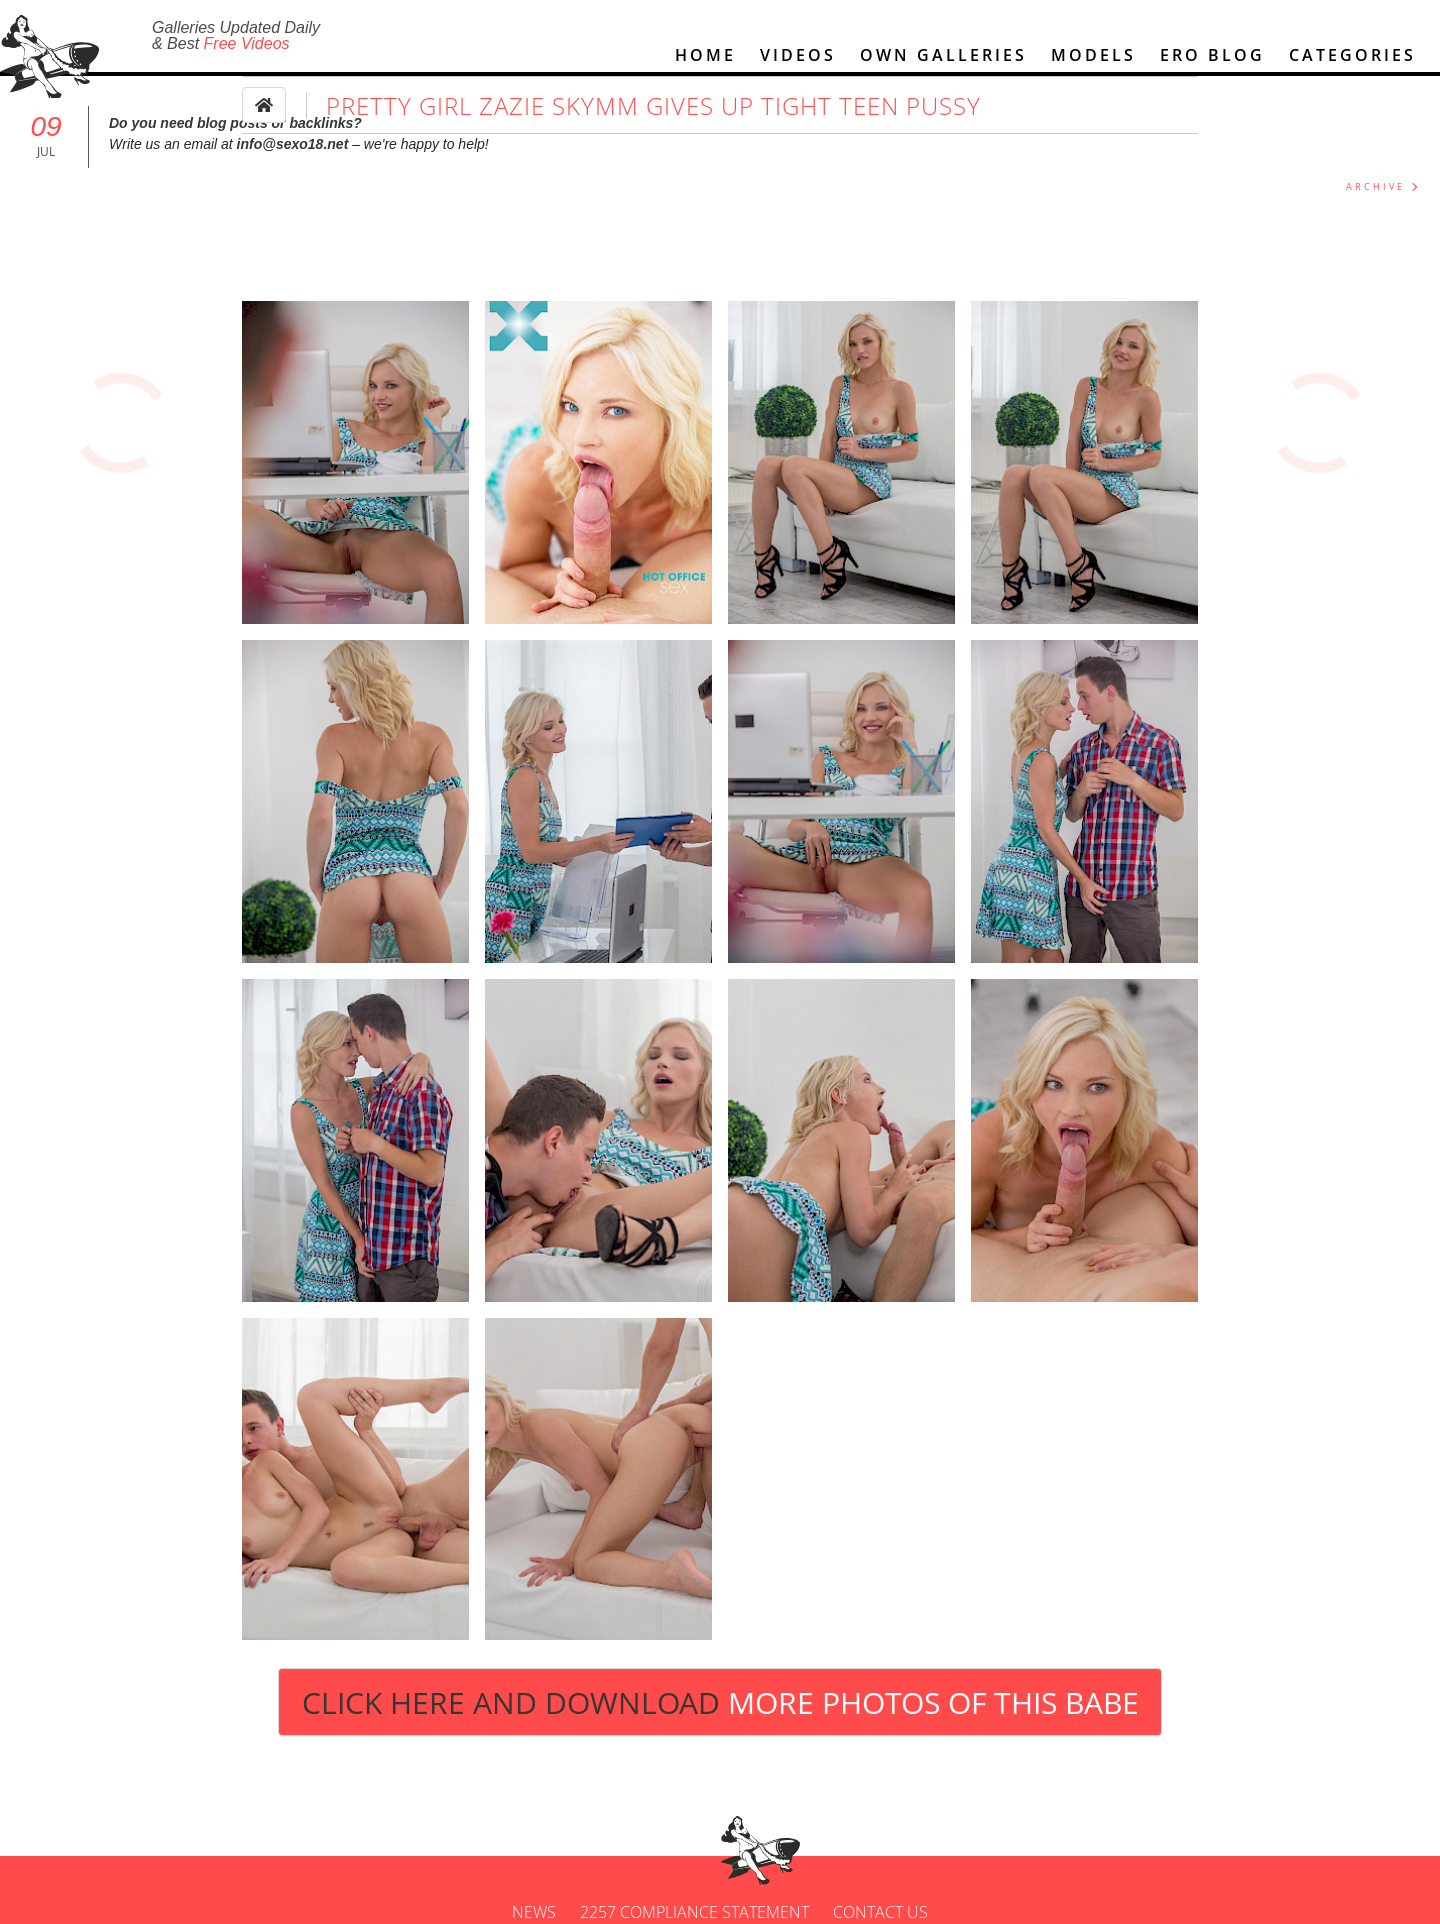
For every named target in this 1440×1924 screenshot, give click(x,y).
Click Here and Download (720, 1702)
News (534, 1912)
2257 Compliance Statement (694, 1912)
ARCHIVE (1375, 186)
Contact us (880, 1912)
